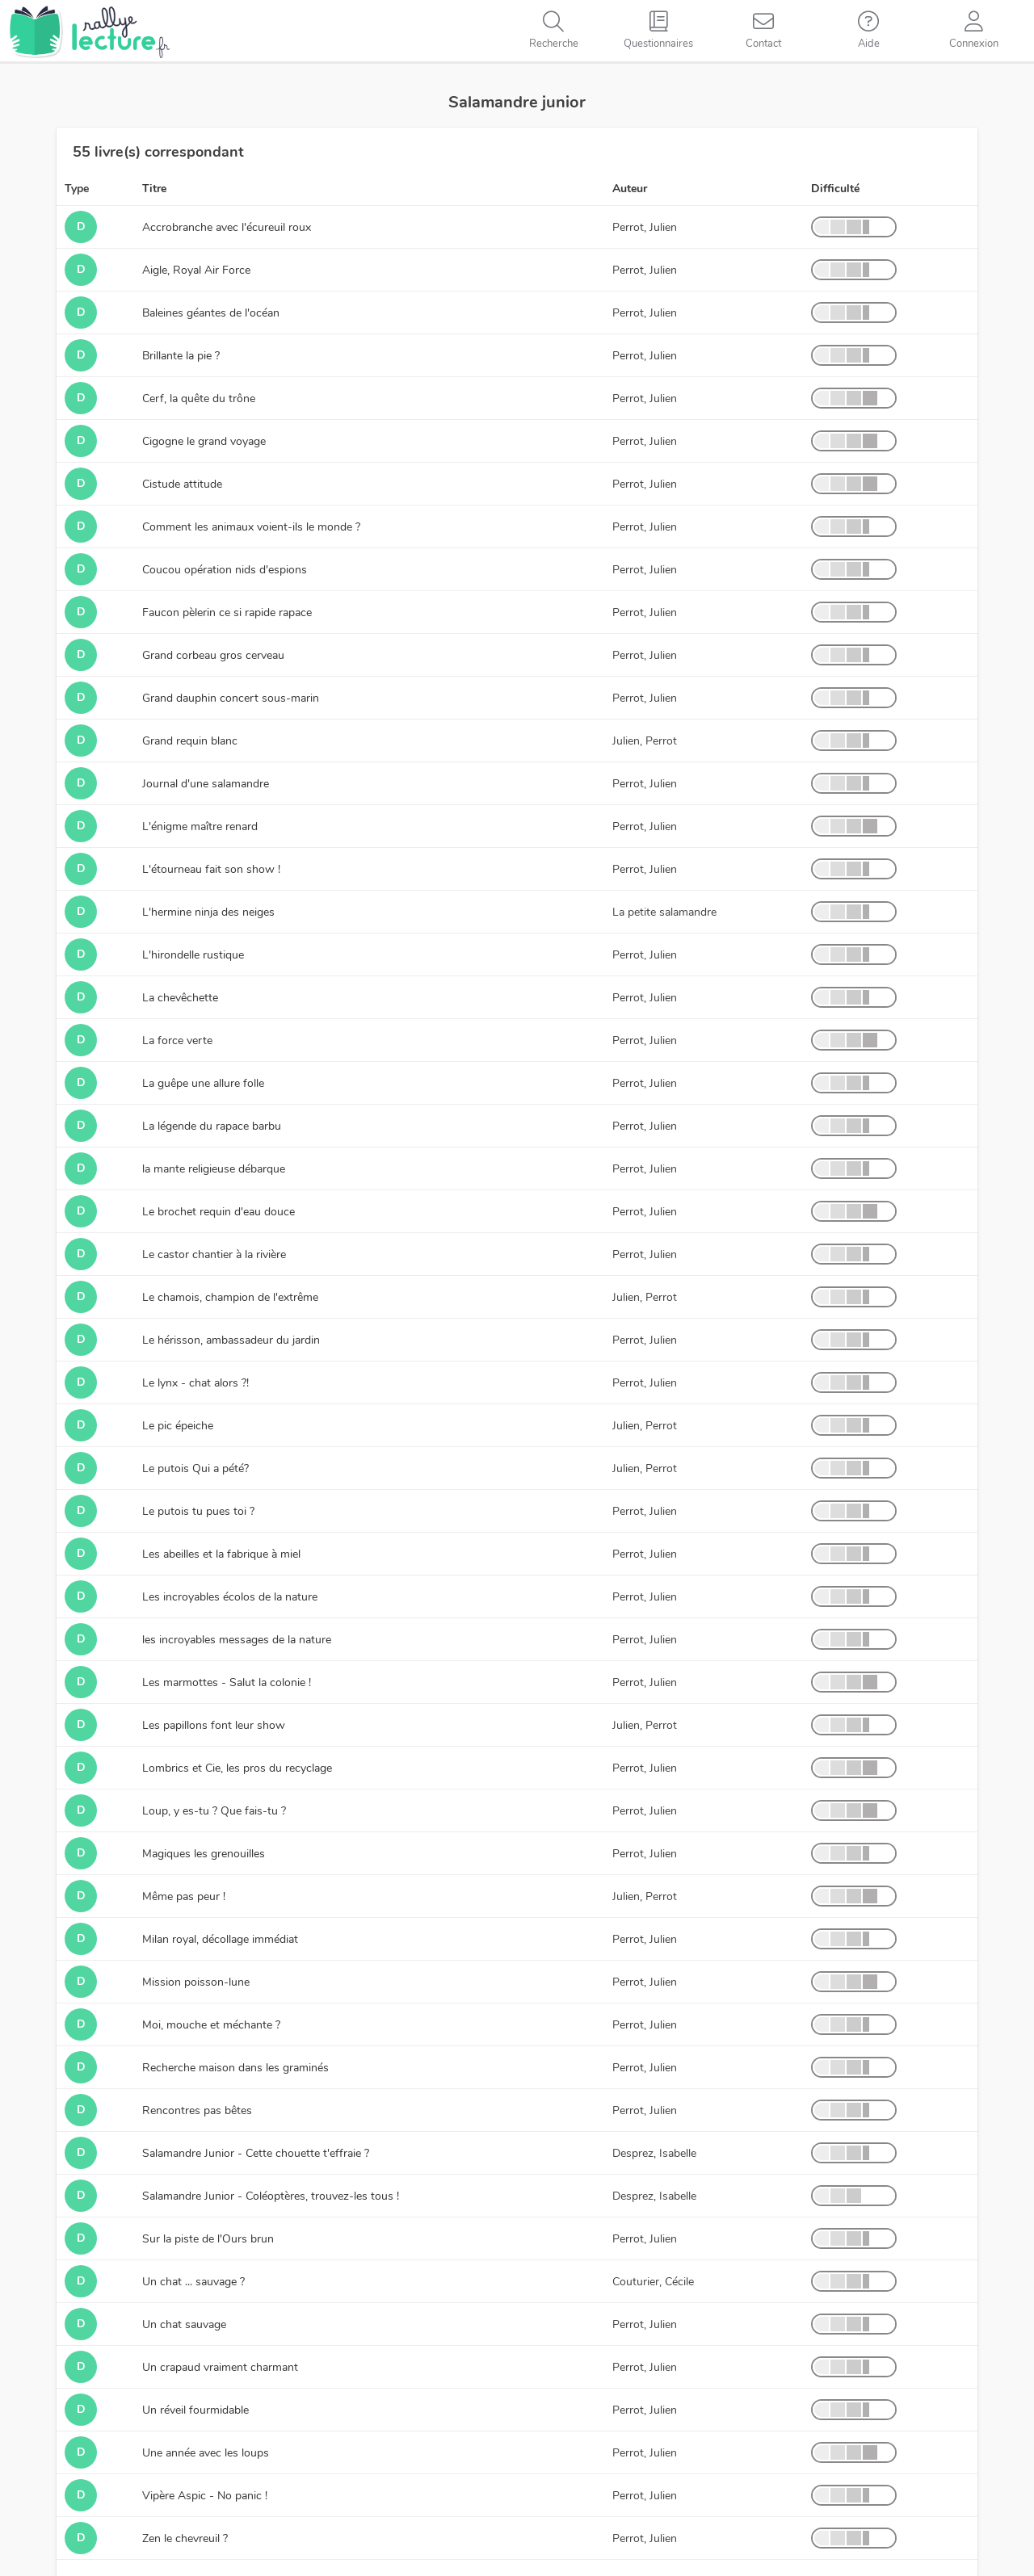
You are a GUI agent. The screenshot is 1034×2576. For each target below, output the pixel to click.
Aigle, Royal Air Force (196, 270)
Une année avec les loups (205, 2453)
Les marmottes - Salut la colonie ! (226, 1682)
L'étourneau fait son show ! (211, 869)
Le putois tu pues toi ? (198, 1511)
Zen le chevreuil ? (185, 2538)
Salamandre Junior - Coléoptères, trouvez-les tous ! (270, 2196)
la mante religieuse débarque (213, 1169)
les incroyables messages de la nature (236, 1639)
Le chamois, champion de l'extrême (230, 1297)
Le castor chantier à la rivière (214, 1254)
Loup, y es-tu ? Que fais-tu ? (214, 1811)
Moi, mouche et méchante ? (211, 2025)
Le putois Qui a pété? (195, 1468)
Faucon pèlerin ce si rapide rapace (227, 612)
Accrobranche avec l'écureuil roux (226, 227)
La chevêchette (180, 997)
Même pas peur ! (183, 1896)
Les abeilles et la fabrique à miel (221, 1554)
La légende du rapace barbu (211, 1126)
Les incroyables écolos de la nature (229, 1597)
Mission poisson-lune (196, 1982)
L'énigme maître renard (200, 826)
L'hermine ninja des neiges (208, 912)
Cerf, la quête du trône (198, 398)
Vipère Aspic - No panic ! (204, 2495)
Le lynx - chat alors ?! (195, 1383)
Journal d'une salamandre (205, 783)
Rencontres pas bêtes (197, 2110)
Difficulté (835, 188)
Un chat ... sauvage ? (193, 2281)
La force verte (177, 1040)
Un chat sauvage (184, 2324)
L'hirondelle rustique (193, 955)
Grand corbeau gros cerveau (213, 655)
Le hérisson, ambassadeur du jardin (231, 1340)
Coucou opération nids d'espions (224, 569)
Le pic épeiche (177, 1425)
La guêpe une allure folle (203, 1083)
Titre (154, 188)
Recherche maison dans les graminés (235, 2067)
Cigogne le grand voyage (204, 441)
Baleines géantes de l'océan (211, 313)
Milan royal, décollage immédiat (220, 1939)
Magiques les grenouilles (203, 1853)
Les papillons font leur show (213, 1725)
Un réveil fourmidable (195, 2410)
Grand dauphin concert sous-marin (230, 698)
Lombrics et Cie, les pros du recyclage (237, 1768)
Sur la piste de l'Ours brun (208, 2239)
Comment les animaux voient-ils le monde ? (251, 527)
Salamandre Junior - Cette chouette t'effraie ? (255, 2153)
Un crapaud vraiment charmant (220, 2367)
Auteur (629, 188)
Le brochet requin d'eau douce (218, 1211)
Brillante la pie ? (181, 355)
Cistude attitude (182, 484)
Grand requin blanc (189, 741)
